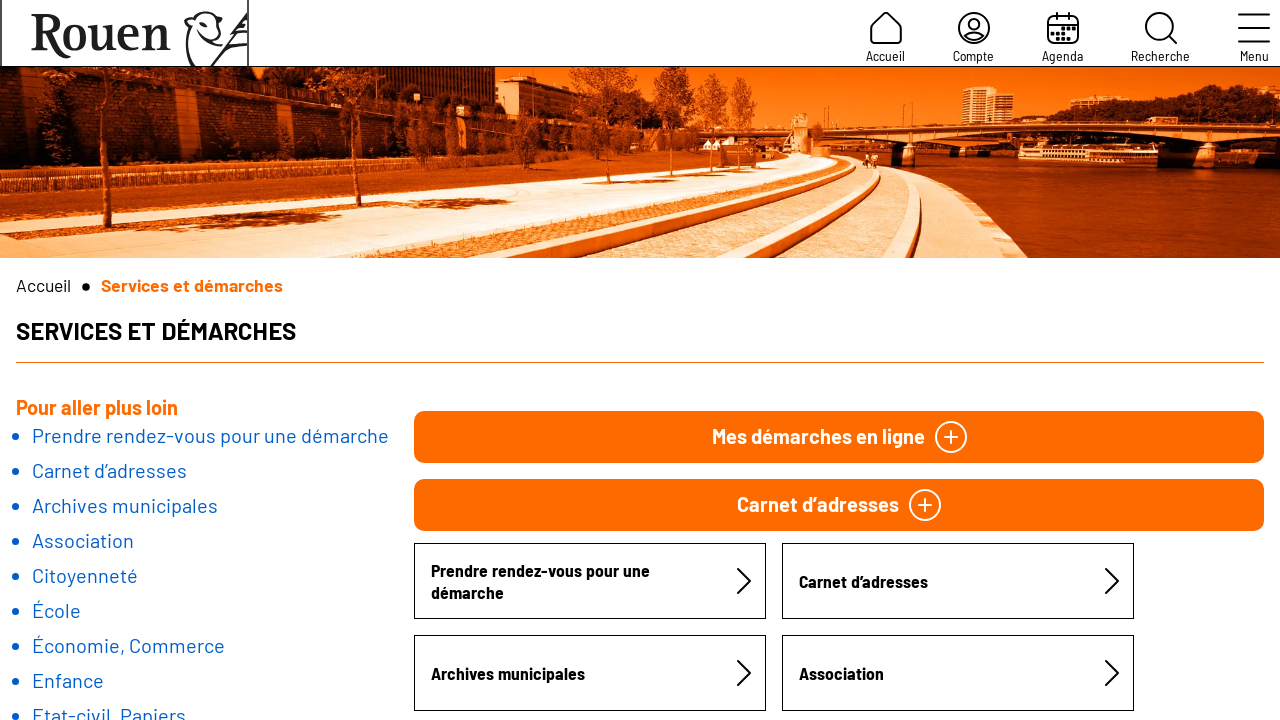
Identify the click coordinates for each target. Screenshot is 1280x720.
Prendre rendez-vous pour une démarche (210, 435)
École (56, 610)
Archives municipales (125, 505)
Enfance (68, 680)
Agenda (1062, 38)
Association (83, 540)
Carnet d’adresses (109, 470)
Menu (1254, 38)
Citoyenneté (85, 575)
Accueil (885, 38)
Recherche (1160, 38)
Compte (973, 38)
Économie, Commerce (128, 645)
